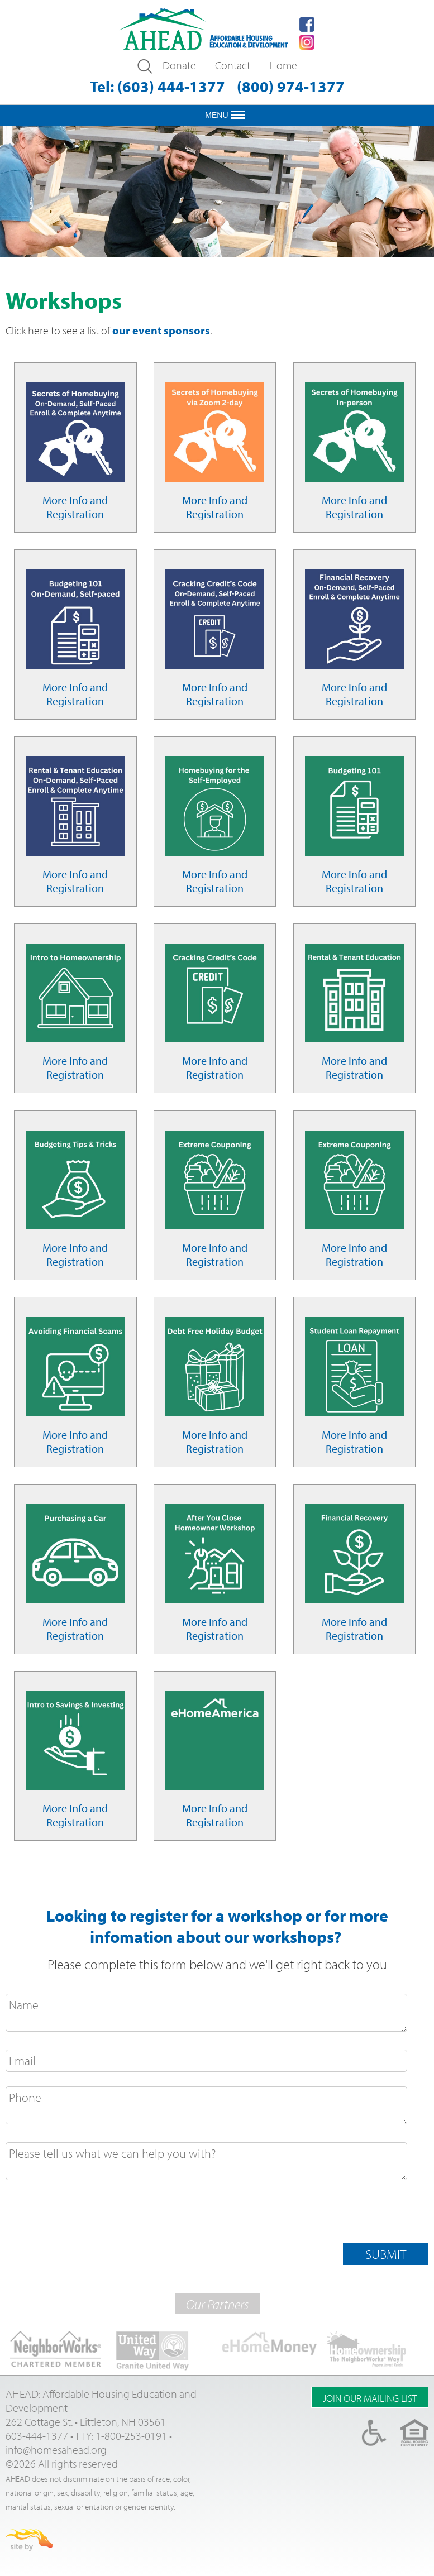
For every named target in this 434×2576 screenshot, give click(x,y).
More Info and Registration (75, 507)
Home (283, 65)
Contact (232, 65)
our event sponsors (161, 330)
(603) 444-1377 (171, 86)
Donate (179, 65)
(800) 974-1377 (291, 86)
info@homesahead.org (56, 2450)
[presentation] (90, 2215)
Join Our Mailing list (370, 2398)
